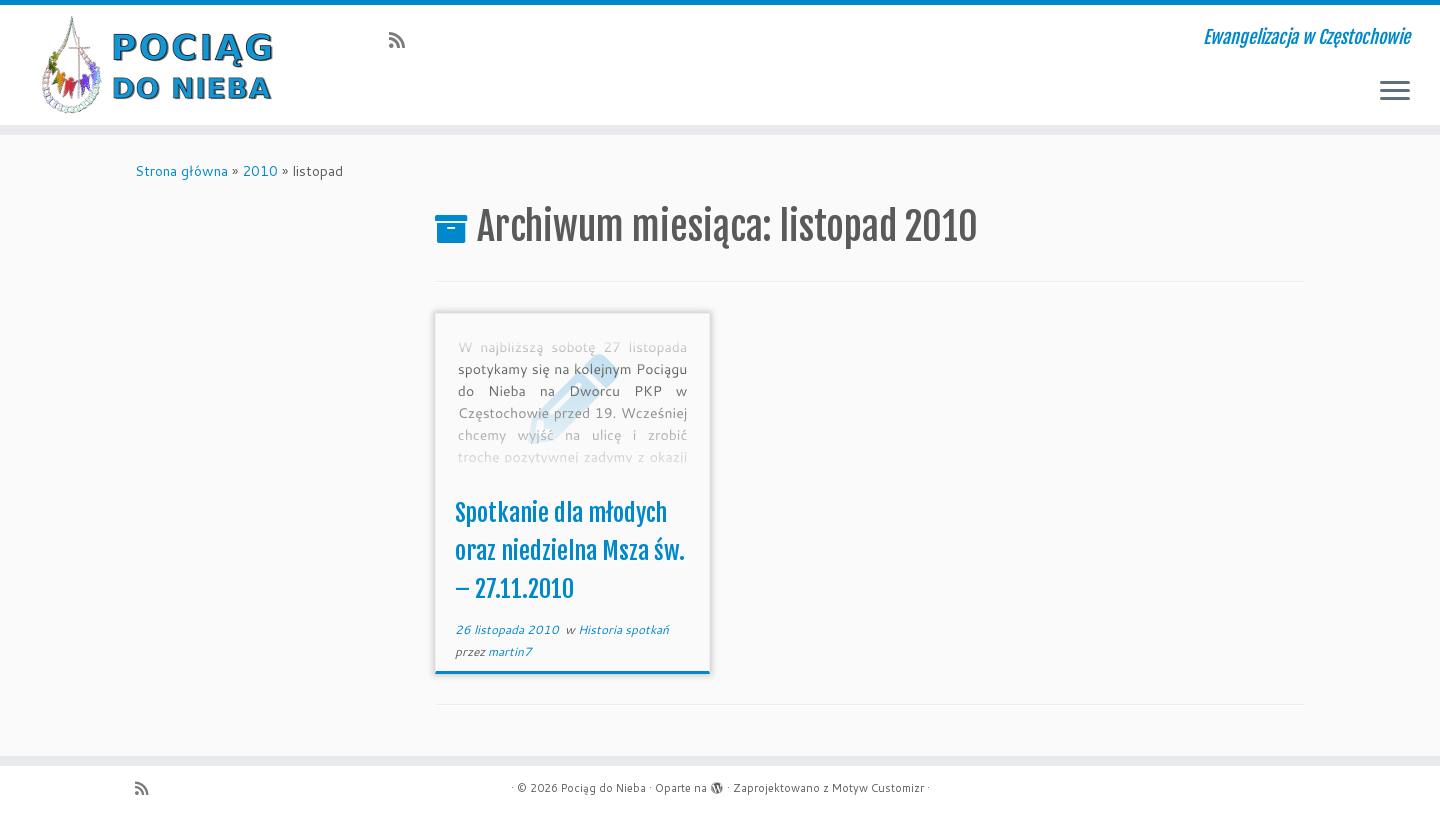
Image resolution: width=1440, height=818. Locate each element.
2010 (260, 171)
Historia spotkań (623, 629)
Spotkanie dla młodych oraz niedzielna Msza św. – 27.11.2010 (570, 551)
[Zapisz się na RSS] (403, 40)
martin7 (510, 651)
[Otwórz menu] (1395, 92)
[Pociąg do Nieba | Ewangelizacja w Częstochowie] (166, 65)
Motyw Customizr (878, 788)
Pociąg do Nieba (603, 788)
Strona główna (181, 171)
